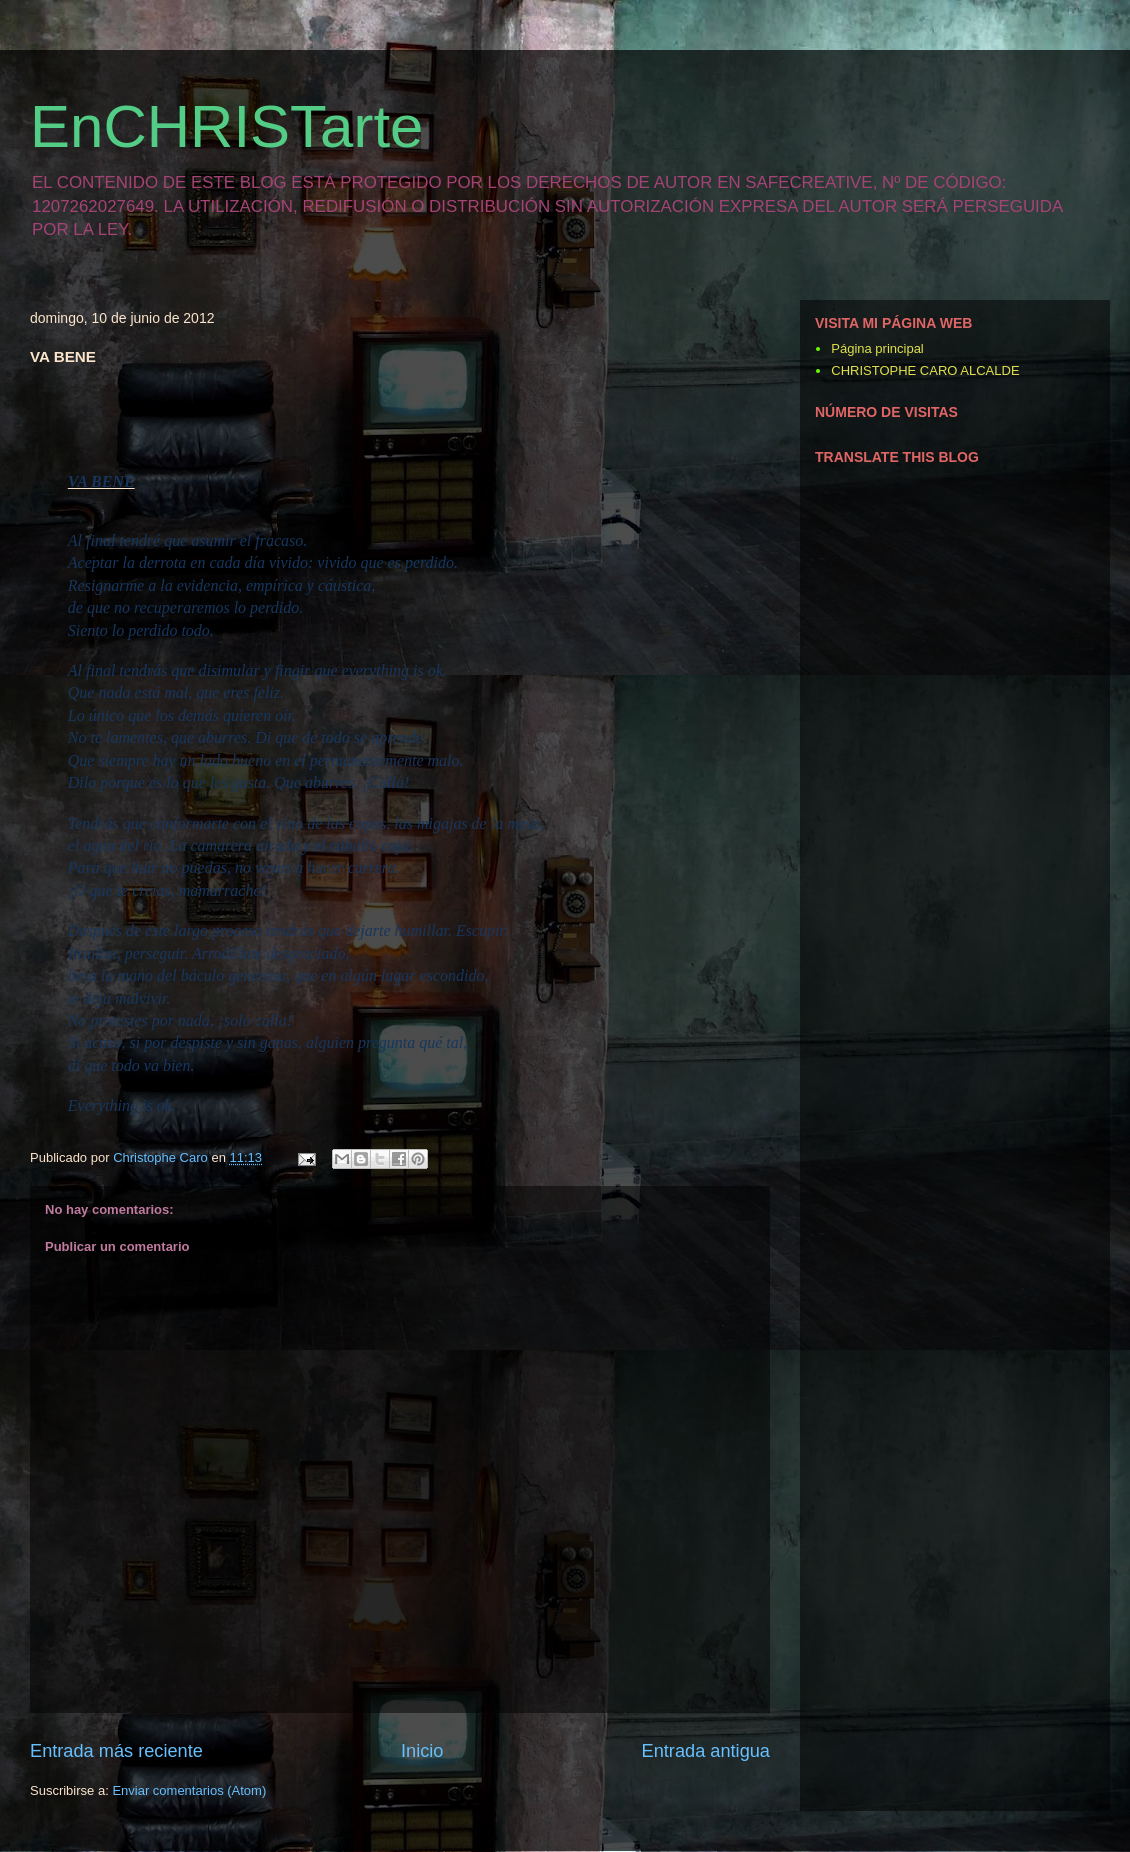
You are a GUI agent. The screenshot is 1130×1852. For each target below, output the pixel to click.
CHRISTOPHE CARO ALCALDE (925, 370)
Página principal (877, 348)
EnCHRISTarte (226, 126)
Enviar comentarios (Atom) (189, 1790)
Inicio (422, 1751)
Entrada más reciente (116, 1751)
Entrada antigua (706, 1751)
